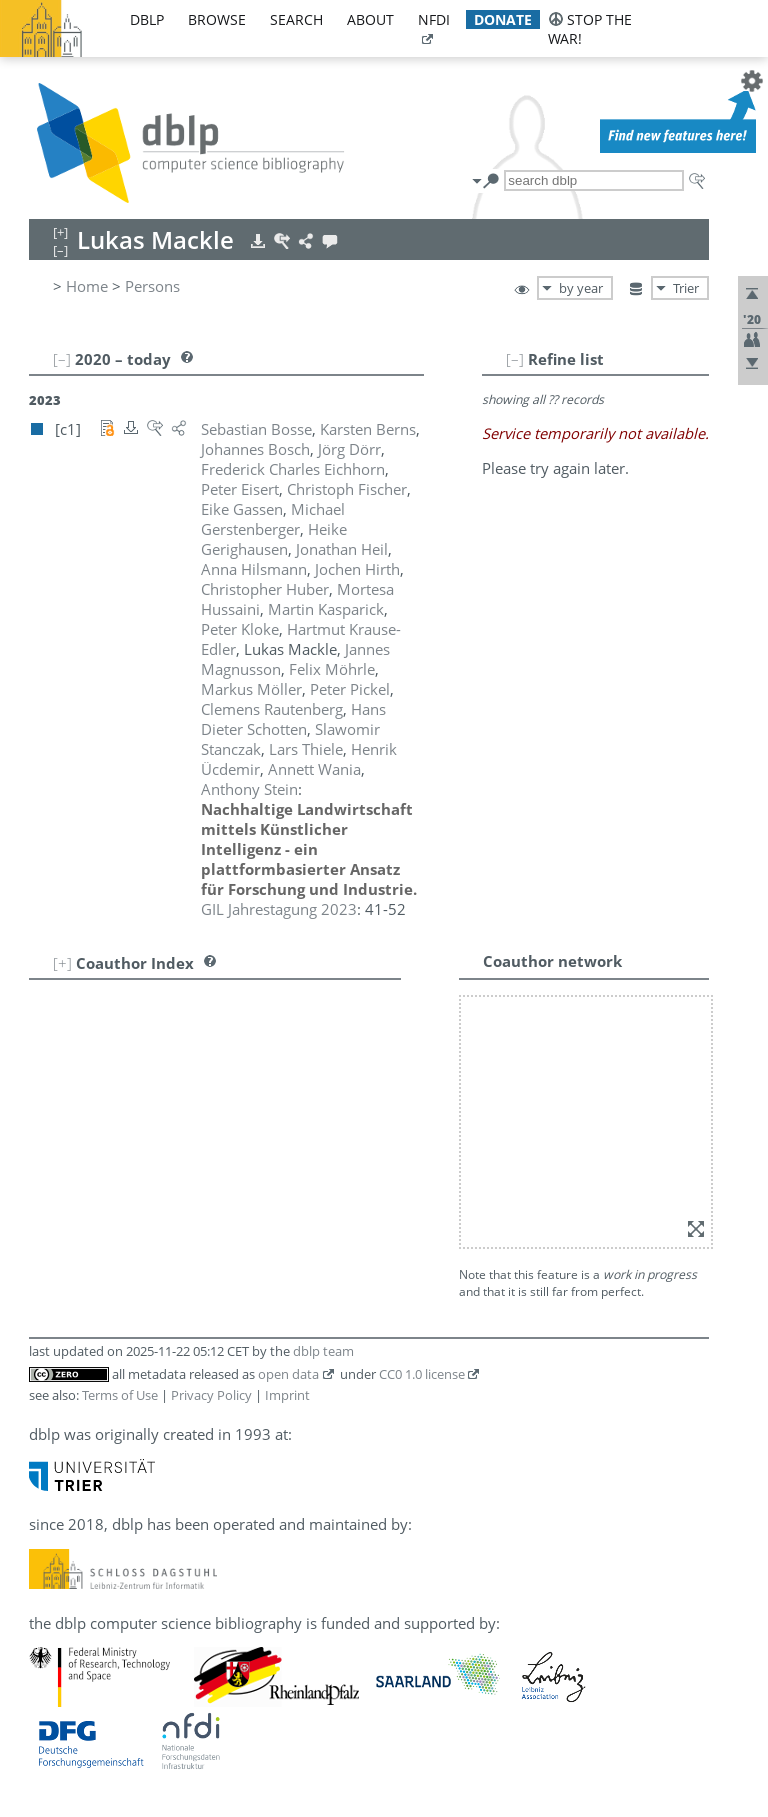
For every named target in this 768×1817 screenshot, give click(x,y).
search (296, 19)
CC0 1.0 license (422, 1374)
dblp (147, 19)
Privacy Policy (211, 1395)
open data (288, 1374)
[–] (515, 359)
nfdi (434, 19)
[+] (62, 963)
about (370, 19)
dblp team (323, 1351)
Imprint (287, 1395)
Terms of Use (120, 1395)
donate (503, 19)
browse (217, 19)
